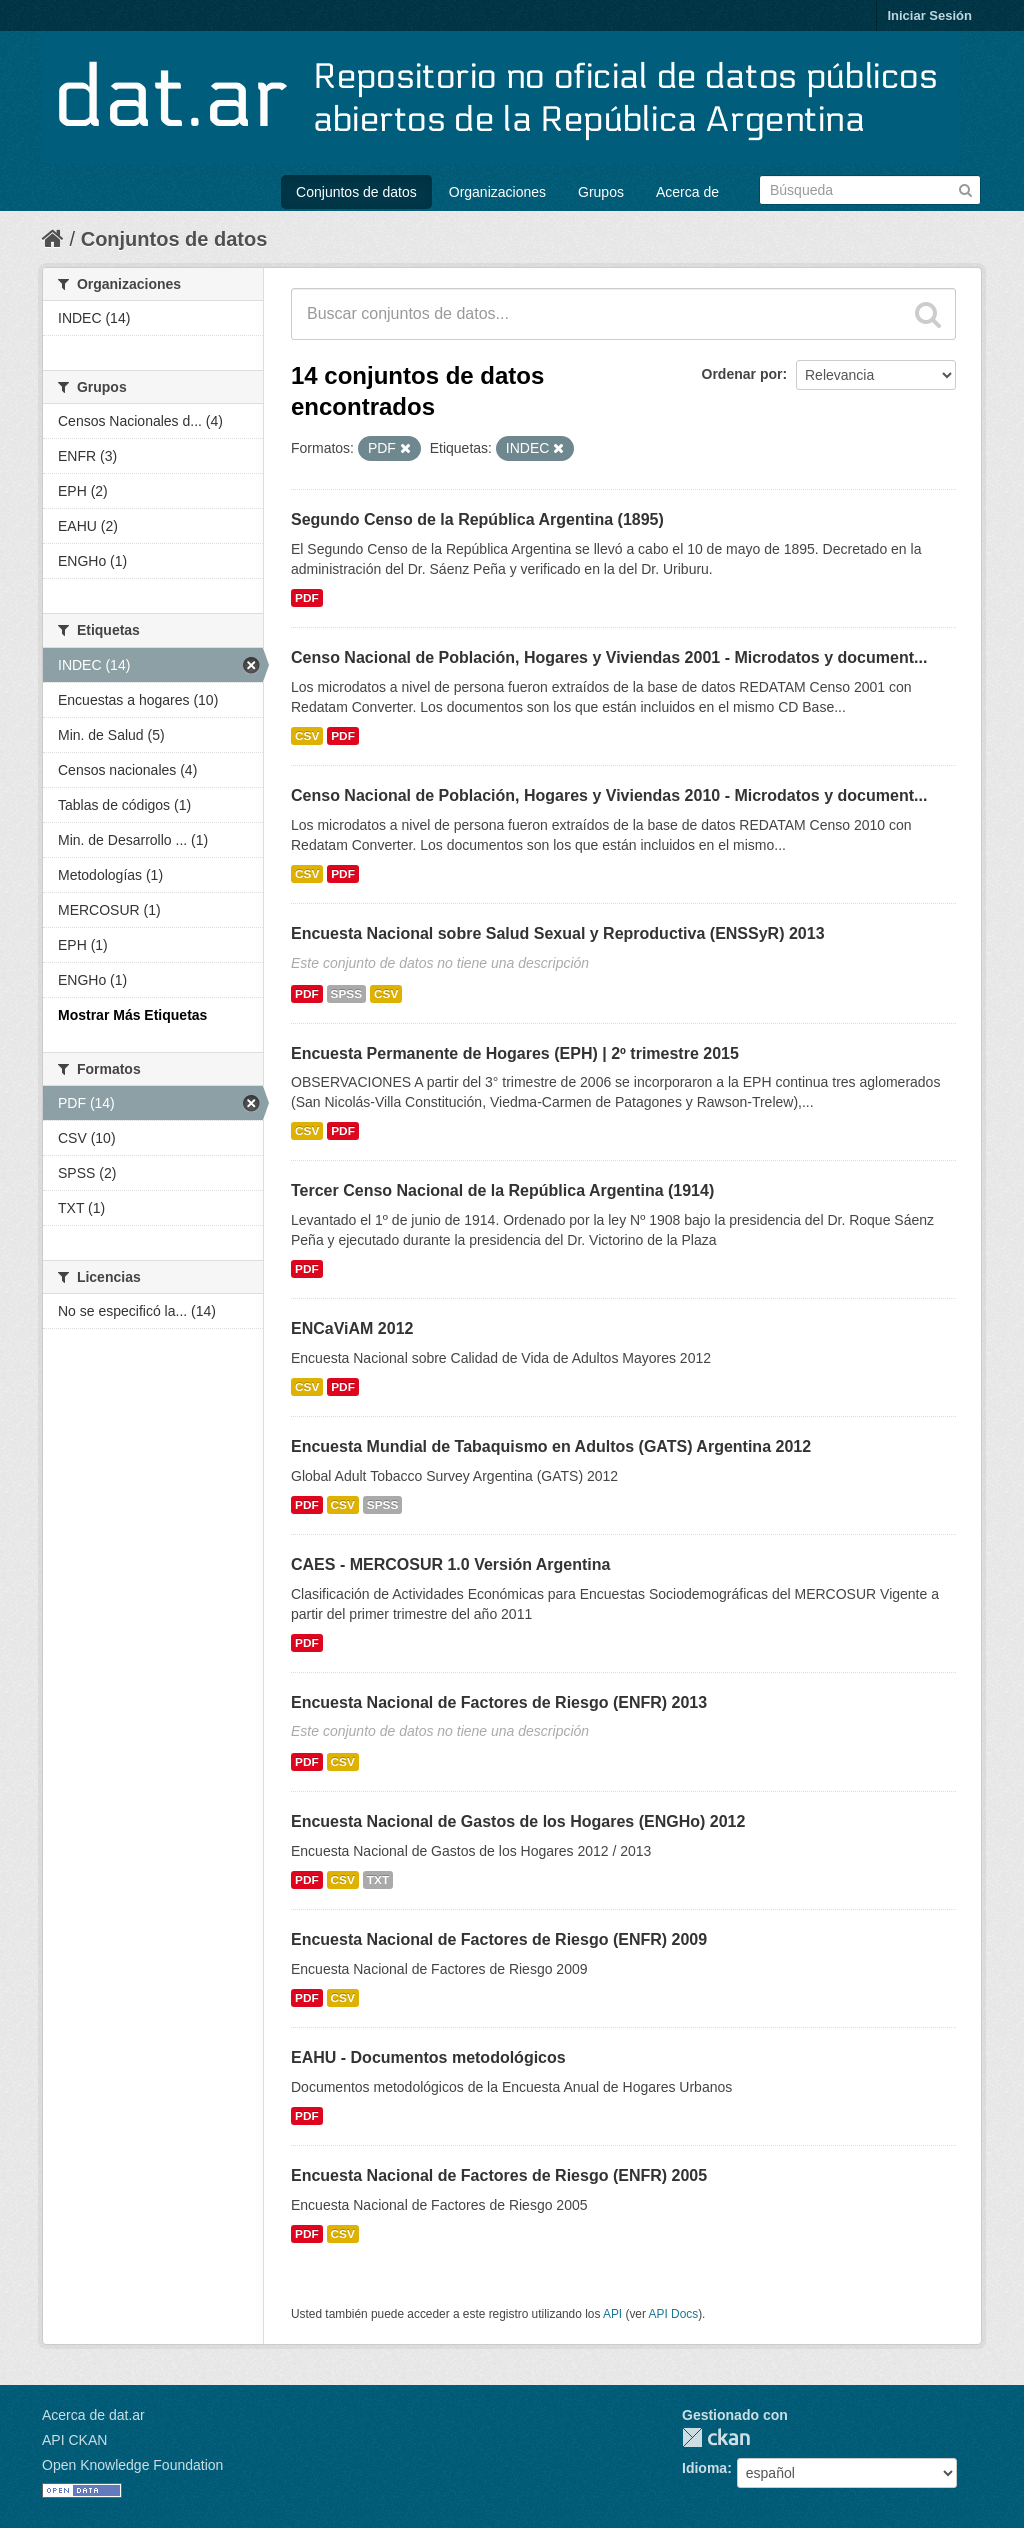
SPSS (347, 994)
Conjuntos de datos (356, 192)
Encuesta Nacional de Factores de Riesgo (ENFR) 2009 (499, 1939)
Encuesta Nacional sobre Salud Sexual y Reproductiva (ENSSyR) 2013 (558, 933)
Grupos (601, 192)
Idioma (704, 2468)
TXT (378, 1880)
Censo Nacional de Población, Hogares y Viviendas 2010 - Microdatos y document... (609, 795)
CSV (307, 736)
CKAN (716, 2437)
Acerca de (687, 192)
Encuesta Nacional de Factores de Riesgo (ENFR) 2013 (499, 1702)
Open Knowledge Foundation (132, 2465)
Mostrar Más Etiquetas (132, 1015)
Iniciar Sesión (929, 15)
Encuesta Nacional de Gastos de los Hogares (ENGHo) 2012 (518, 1821)
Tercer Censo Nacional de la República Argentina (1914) (502, 1190)
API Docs (674, 2314)
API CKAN (74, 2440)
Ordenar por (742, 374)
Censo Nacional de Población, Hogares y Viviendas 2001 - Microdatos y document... (609, 657)
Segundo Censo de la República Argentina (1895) (477, 519)
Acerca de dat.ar (93, 2415)
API (612, 2314)
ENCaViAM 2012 (352, 1328)
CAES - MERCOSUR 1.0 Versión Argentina (450, 1564)
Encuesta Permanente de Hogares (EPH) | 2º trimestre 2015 (515, 1053)
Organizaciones (497, 192)
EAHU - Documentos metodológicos (428, 2057)
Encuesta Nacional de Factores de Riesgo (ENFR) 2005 (499, 2175)
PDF (307, 598)
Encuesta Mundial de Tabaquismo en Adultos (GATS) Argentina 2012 (551, 1446)
